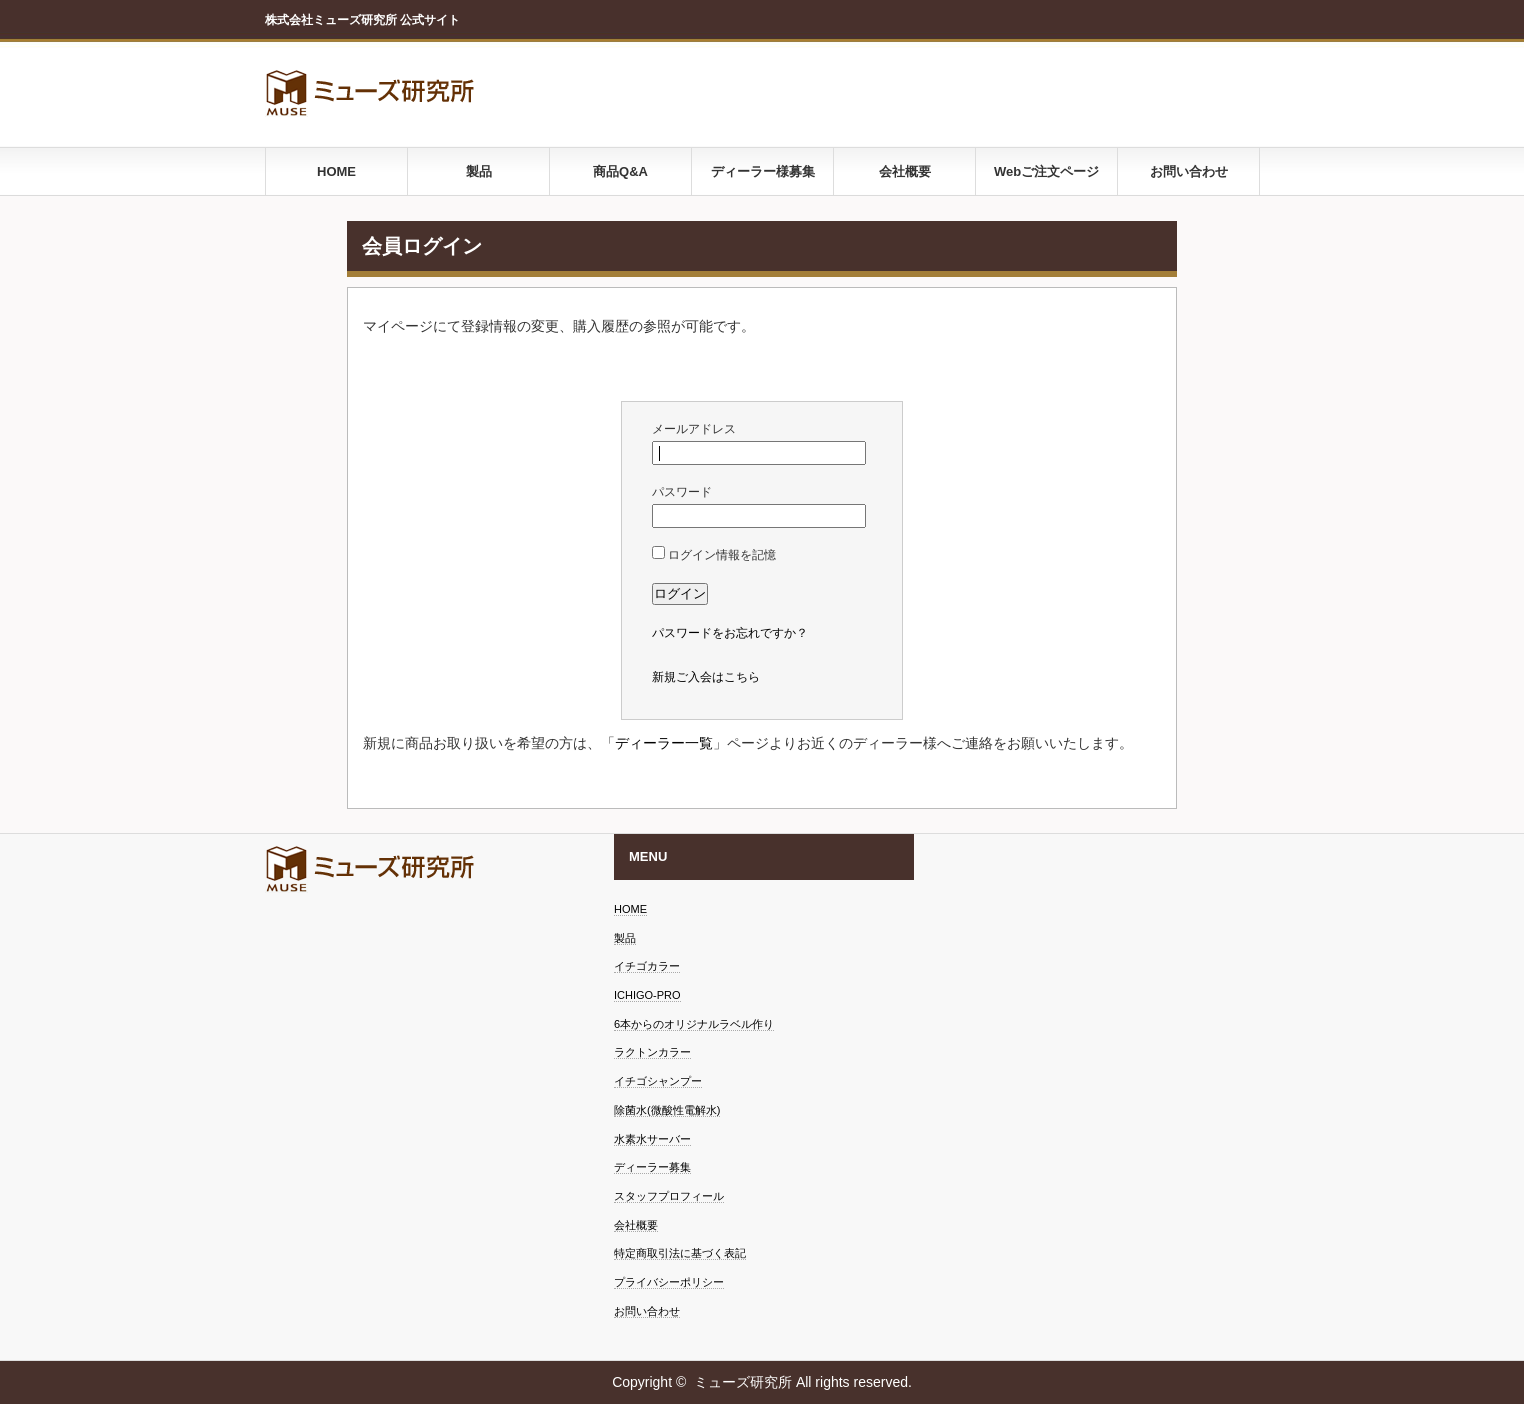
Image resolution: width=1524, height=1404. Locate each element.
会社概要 (905, 171)
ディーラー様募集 (763, 171)
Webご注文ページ (1046, 171)
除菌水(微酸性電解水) (667, 1110)
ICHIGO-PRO (647, 995)
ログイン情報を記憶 (714, 555)
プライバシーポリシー (669, 1282)
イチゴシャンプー (658, 1081)
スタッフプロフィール (669, 1196)
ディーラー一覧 (664, 743)
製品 (479, 171)
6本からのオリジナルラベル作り (694, 1024)
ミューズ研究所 (743, 1382)
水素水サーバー (652, 1139)
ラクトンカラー (652, 1052)
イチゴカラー (647, 966)
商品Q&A (620, 171)
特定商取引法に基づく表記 (680, 1253)
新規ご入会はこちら (706, 677)
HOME (336, 171)
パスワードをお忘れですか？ (730, 633)
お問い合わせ (1189, 171)
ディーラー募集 (652, 1167)
